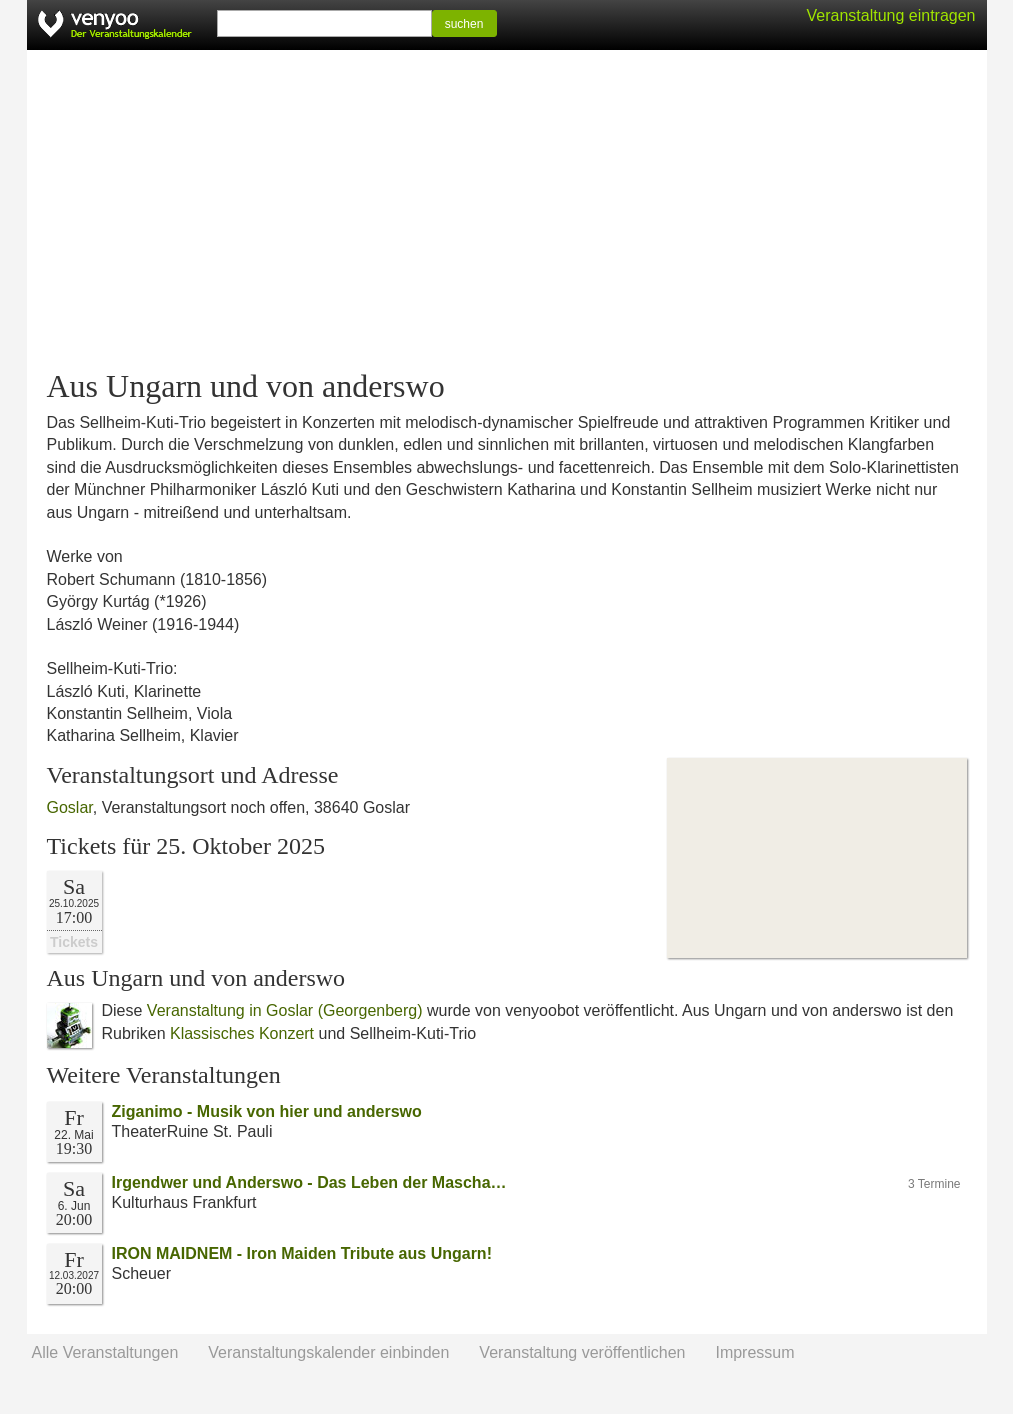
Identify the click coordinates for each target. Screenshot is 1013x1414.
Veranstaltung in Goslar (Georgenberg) (285, 1010)
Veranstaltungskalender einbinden (328, 1352)
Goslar (70, 807)
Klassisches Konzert (242, 1033)
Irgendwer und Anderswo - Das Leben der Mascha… (309, 1182)
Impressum (754, 1352)
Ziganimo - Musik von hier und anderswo (267, 1111)
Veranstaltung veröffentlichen (582, 1352)
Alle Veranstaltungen (105, 1352)
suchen (464, 24)
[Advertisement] (507, 210)
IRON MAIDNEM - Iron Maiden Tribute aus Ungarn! (302, 1253)
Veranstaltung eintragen (890, 15)
